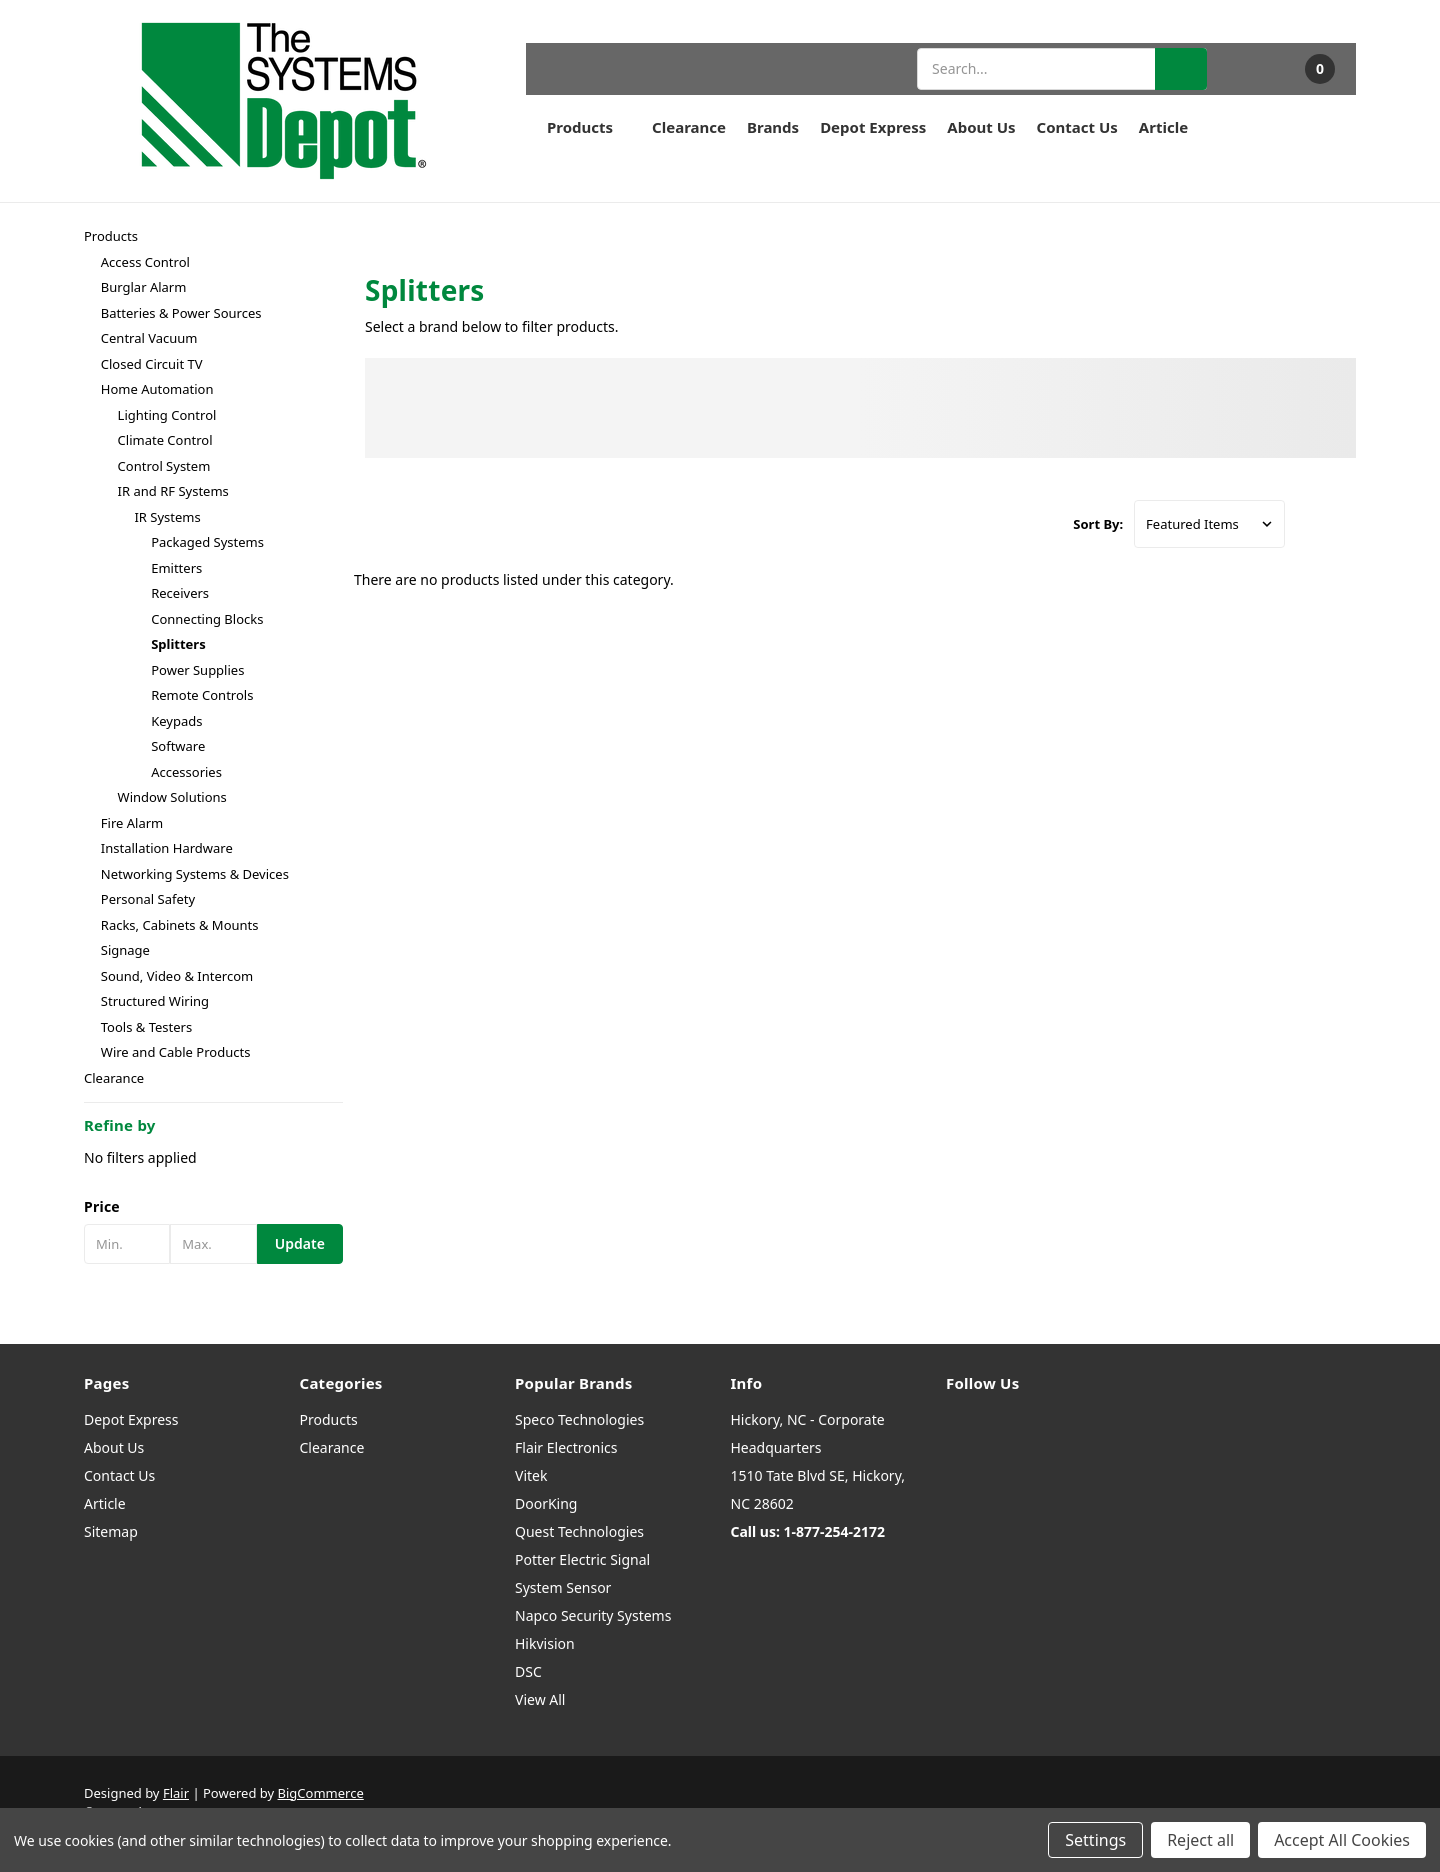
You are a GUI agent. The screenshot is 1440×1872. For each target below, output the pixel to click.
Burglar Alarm (144, 287)
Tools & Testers (146, 1027)
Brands (773, 127)
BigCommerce (321, 1793)
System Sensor (563, 1587)
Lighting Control (167, 415)
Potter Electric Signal (582, 1559)
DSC (528, 1671)
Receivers (180, 593)
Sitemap (111, 1531)
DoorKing (546, 1503)
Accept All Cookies (1342, 1840)
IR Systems (167, 517)
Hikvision (545, 1643)
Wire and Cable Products (176, 1052)
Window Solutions (172, 797)
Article (1163, 127)
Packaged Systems (207, 542)
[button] (213, 1207)
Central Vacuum (149, 338)
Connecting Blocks (207, 619)
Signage (125, 950)
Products (589, 127)
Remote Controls (202, 695)
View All (540, 1699)
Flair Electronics (566, 1447)
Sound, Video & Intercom (177, 976)
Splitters (178, 644)
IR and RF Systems (173, 491)
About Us (981, 127)
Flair (176, 1793)
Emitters (176, 568)
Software (178, 746)
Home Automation (157, 389)
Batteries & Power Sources (181, 313)
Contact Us (1077, 127)
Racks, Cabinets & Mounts (180, 925)
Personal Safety (148, 899)
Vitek (531, 1475)
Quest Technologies (579, 1531)
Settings (1095, 1840)
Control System (164, 466)
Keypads (176, 721)
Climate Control (165, 440)
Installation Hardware (167, 848)
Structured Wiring (155, 1001)
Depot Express (873, 127)
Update (300, 1243)
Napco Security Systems (593, 1615)
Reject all (1200, 1840)
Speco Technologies (579, 1419)
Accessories (186, 772)
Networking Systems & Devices (195, 874)
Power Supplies (197, 670)
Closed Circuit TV (152, 364)
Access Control (145, 262)
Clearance (689, 127)
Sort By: (1098, 524)
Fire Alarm (132, 823)
